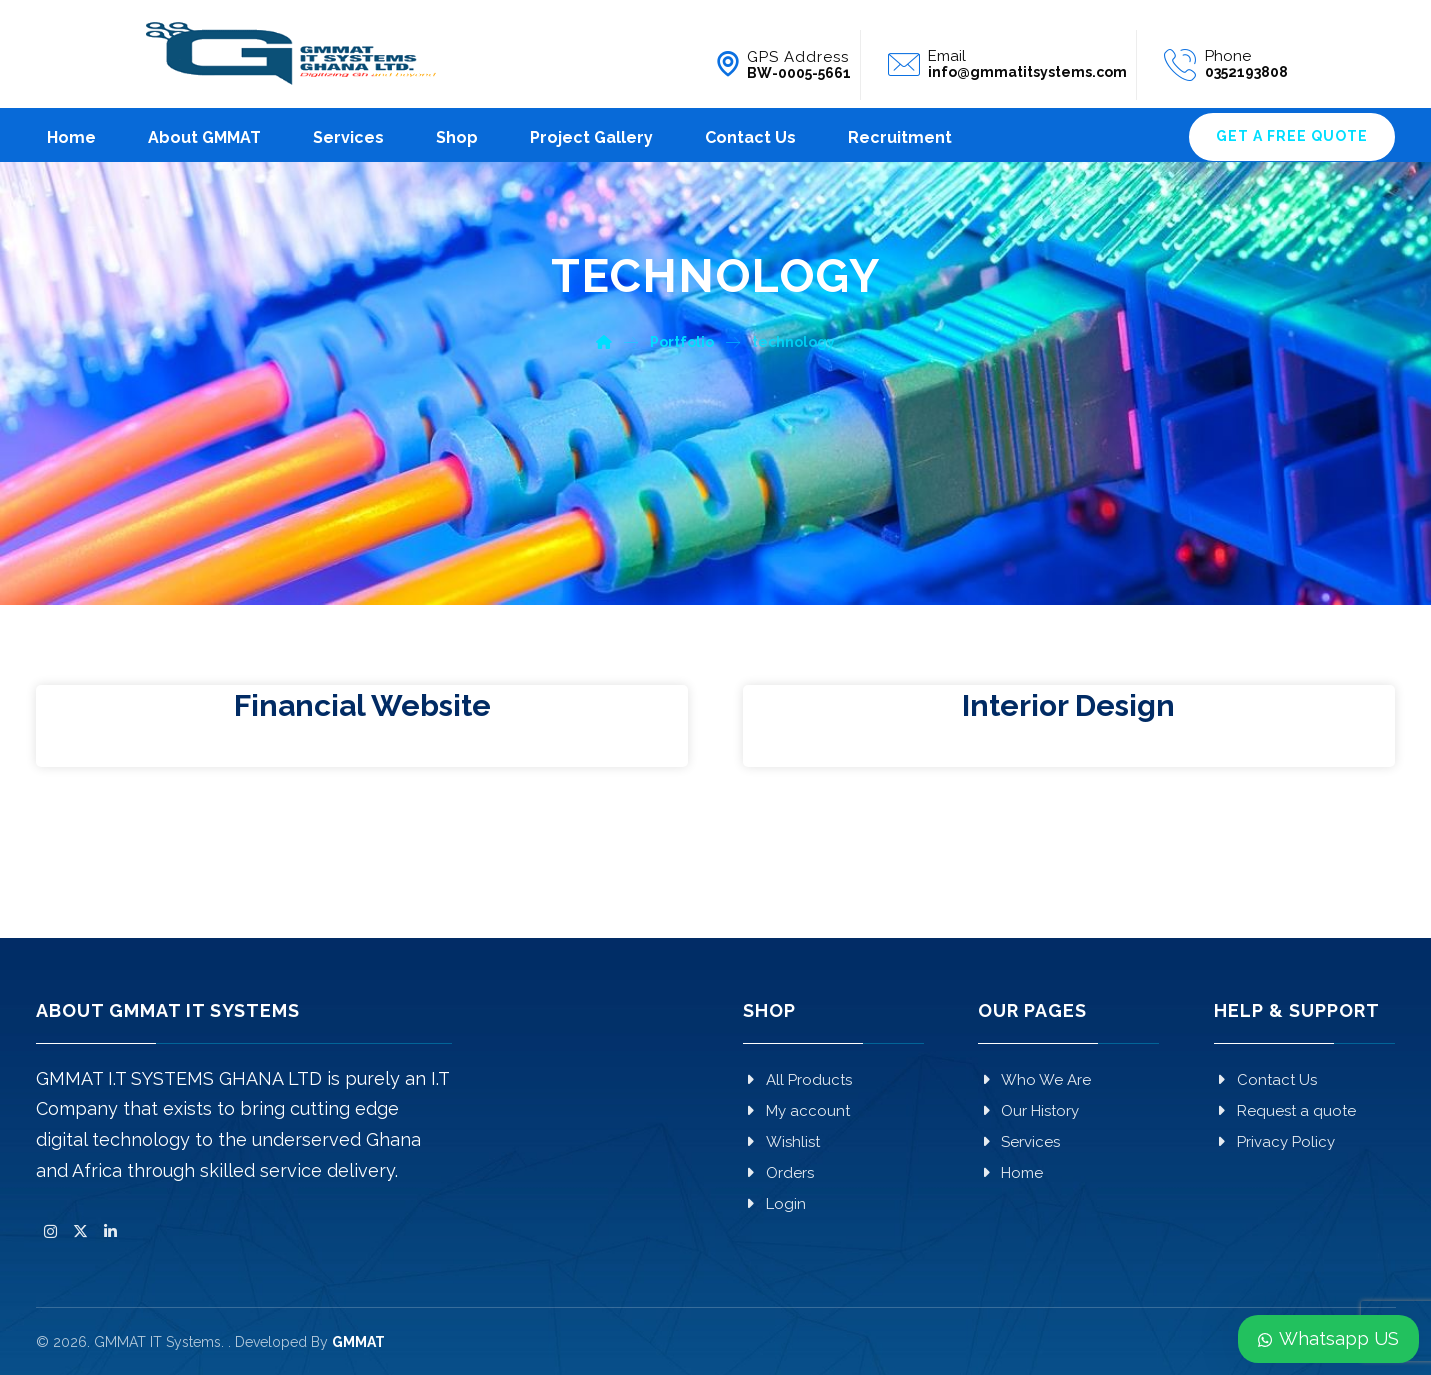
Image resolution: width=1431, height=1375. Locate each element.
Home (1010, 1173)
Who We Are (1034, 1080)
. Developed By (306, 1342)
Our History (1028, 1111)
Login (774, 1204)
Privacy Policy (1274, 1142)
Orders (778, 1173)
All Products (797, 1080)
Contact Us (1265, 1080)
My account (796, 1111)
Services (1019, 1142)
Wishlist (781, 1142)
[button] (51, 1232)
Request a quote (1285, 1111)
